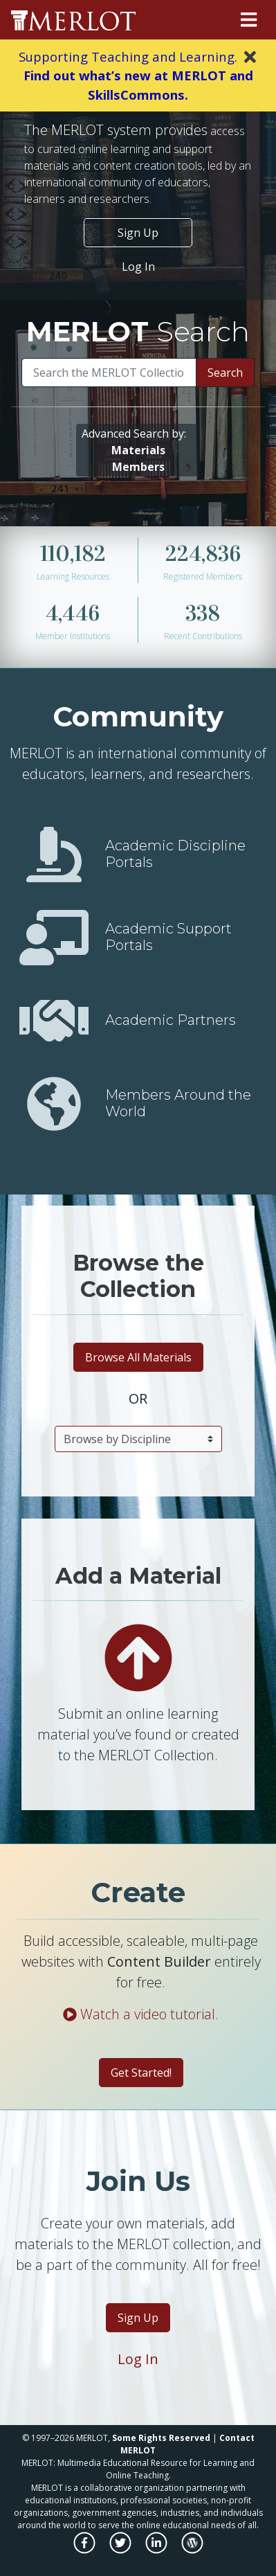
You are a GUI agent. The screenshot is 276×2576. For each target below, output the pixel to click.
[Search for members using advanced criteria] (138, 466)
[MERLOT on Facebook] (85, 2550)
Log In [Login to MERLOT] (138, 2359)
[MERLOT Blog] (192, 2550)
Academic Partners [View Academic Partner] (170, 1020)
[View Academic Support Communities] (54, 936)
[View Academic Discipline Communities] (54, 853)
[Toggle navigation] (248, 20)
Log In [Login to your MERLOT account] (138, 266)
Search (225, 372)
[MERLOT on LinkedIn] (157, 2550)
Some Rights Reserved (161, 2438)
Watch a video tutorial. (141, 2014)
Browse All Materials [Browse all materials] (138, 1357)
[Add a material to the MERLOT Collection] (138, 1657)
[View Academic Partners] (54, 1020)
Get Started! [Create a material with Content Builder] (141, 2072)
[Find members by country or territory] (54, 1103)
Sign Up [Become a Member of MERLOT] (138, 232)
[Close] (250, 56)
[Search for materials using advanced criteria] (138, 450)
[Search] (108, 372)
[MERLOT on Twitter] (121, 2550)
